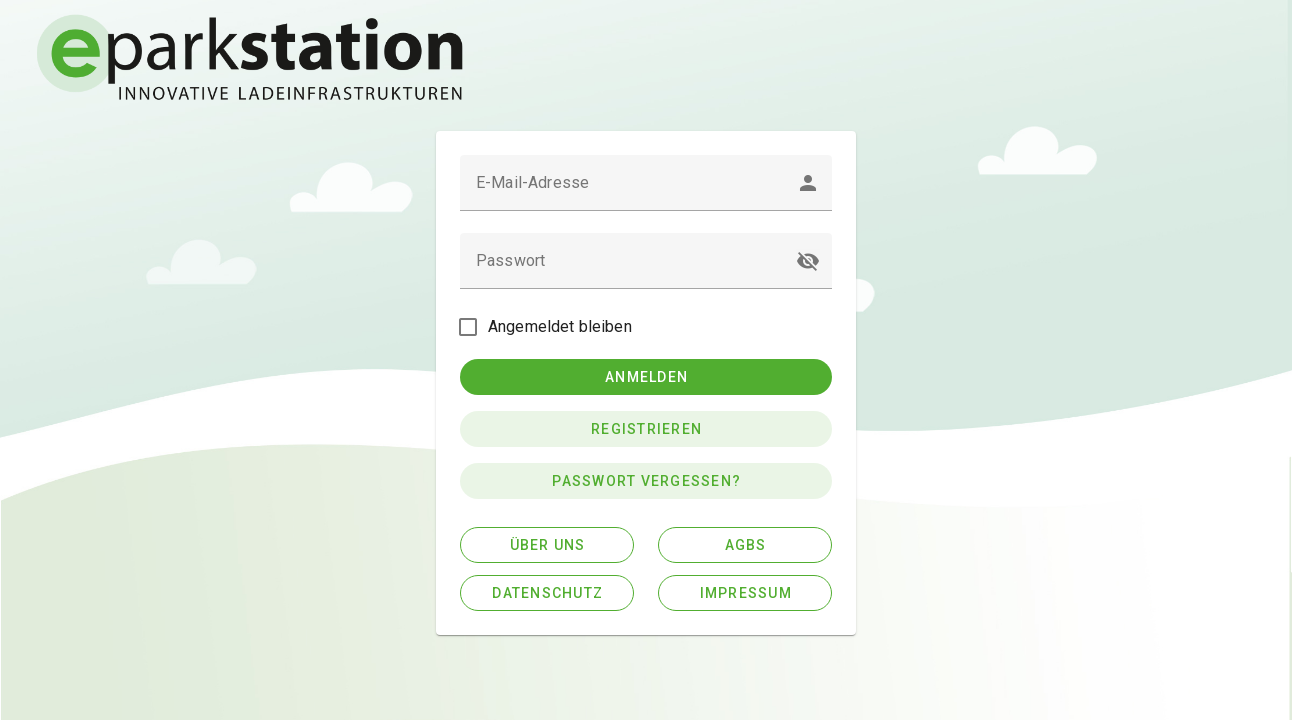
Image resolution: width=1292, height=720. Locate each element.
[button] (808, 261)
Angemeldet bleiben (560, 326)
